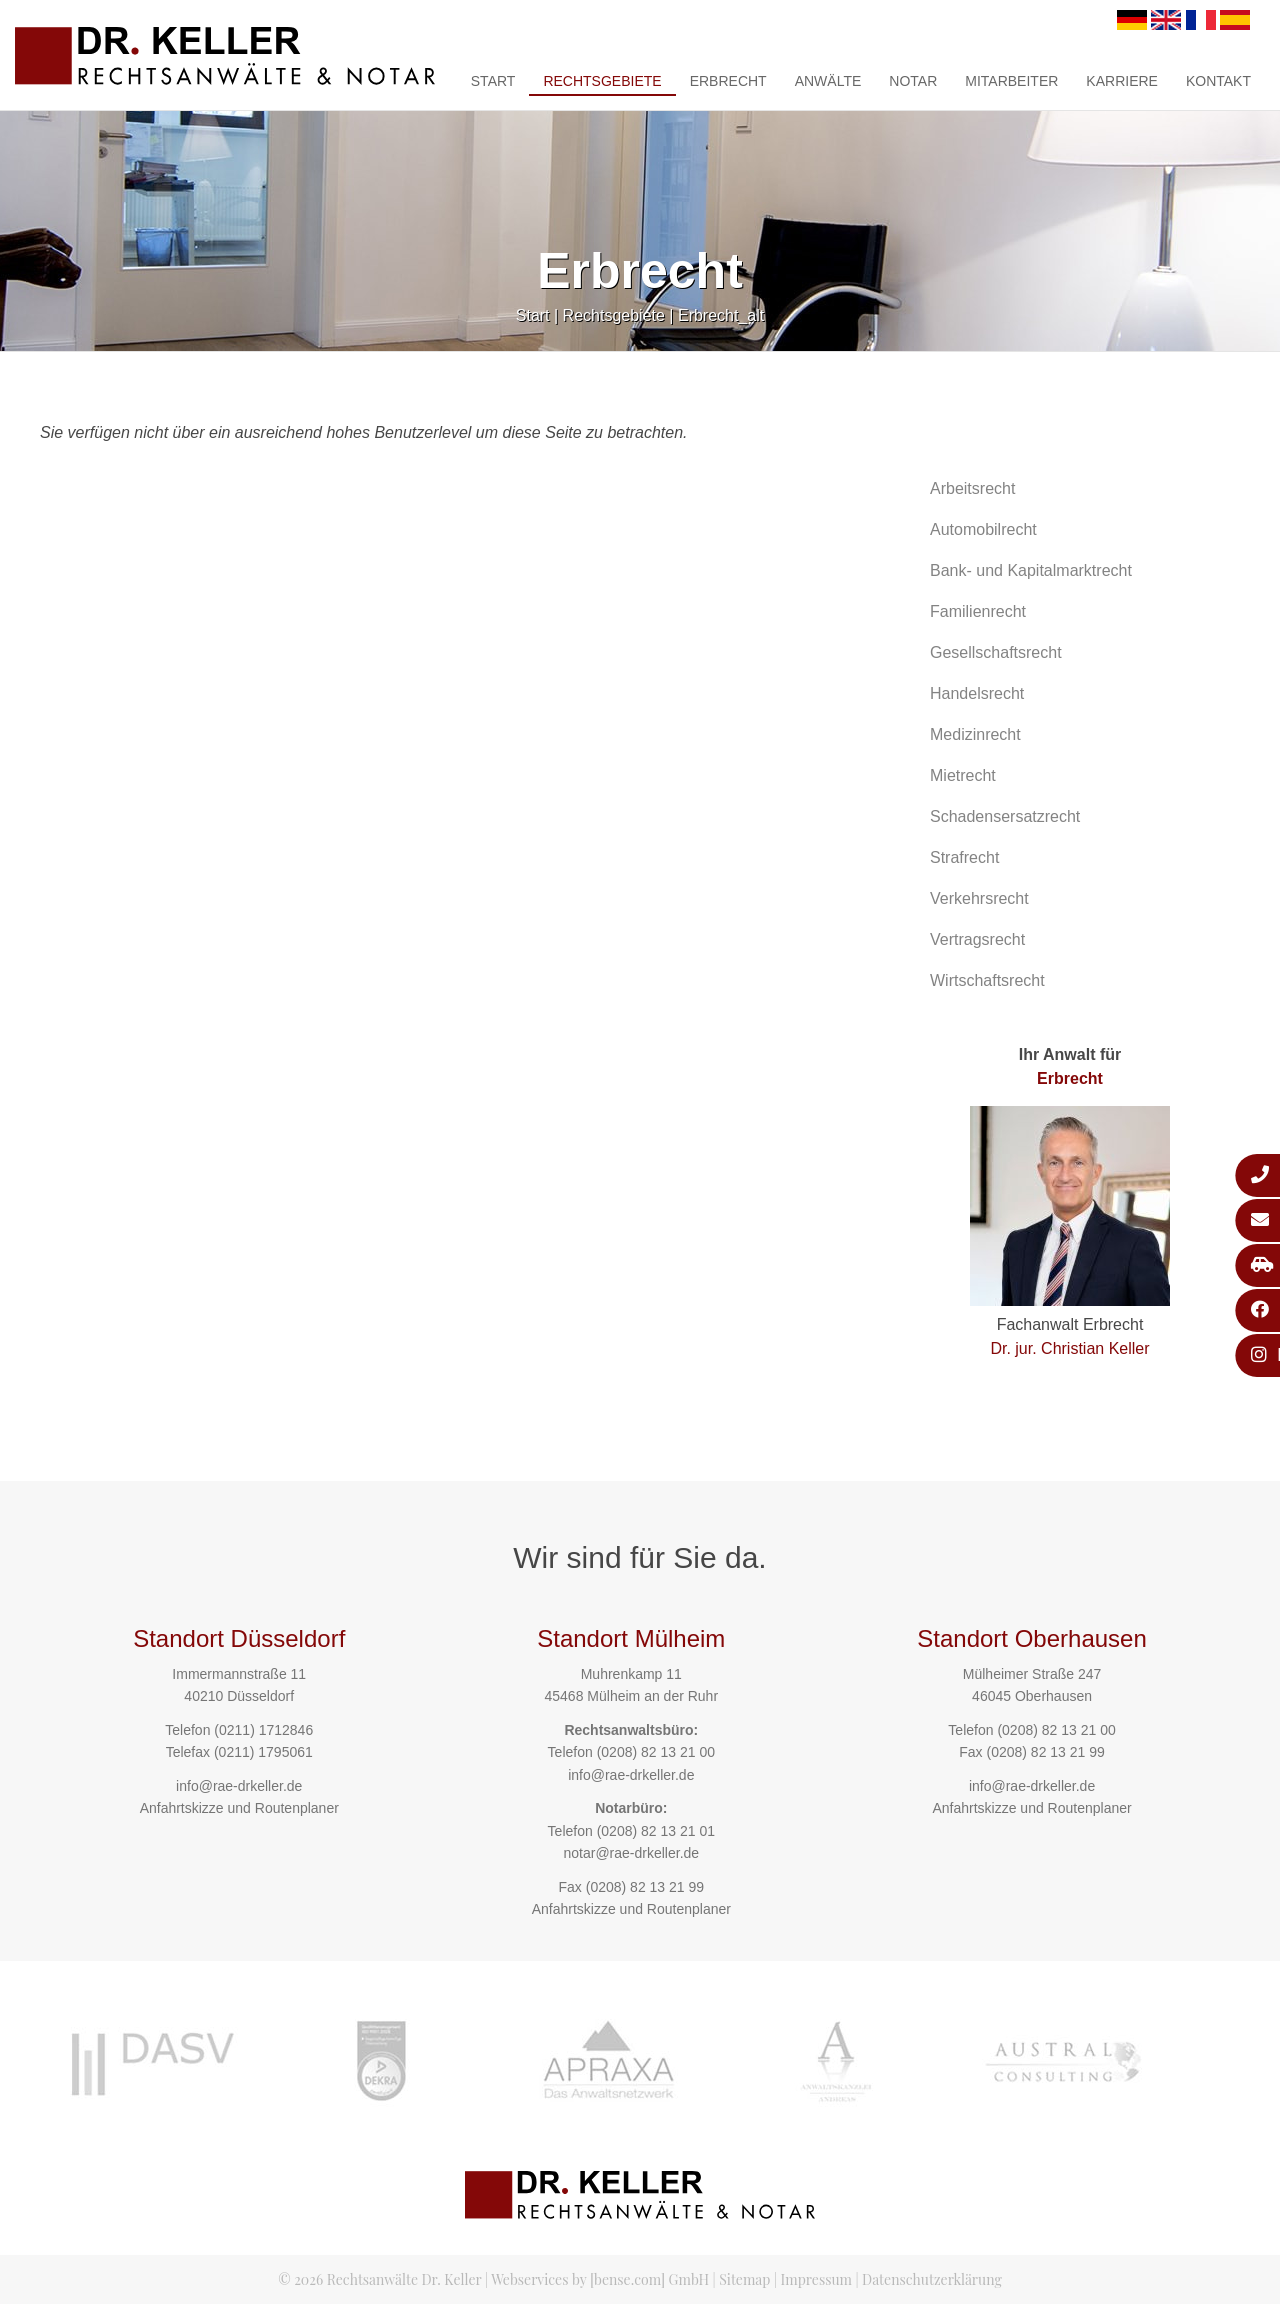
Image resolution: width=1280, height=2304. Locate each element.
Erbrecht (728, 81)
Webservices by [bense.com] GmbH (600, 2279)
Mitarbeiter (1011, 81)
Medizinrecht (975, 734)
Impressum (816, 2279)
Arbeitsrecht (972, 488)
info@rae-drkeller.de (239, 1786)
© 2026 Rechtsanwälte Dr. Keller (379, 2279)
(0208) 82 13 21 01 (656, 1831)
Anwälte (828, 81)
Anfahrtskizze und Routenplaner (239, 1808)
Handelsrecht (977, 693)
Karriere (1122, 81)
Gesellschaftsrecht (996, 652)
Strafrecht (964, 857)
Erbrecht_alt (721, 315)
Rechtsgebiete (602, 81)
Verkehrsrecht (979, 898)
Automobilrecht (983, 529)
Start (493, 81)
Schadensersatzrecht (1005, 816)
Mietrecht (963, 775)
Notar (913, 81)
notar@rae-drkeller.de (631, 1853)
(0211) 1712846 (263, 1730)
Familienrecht (978, 611)
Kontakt (1218, 81)
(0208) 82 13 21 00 (656, 1752)
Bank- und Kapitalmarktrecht (1031, 570)
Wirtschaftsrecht (987, 980)
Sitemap (744, 2279)
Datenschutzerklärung (932, 2279)
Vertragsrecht (977, 939)
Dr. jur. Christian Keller (1069, 1348)
